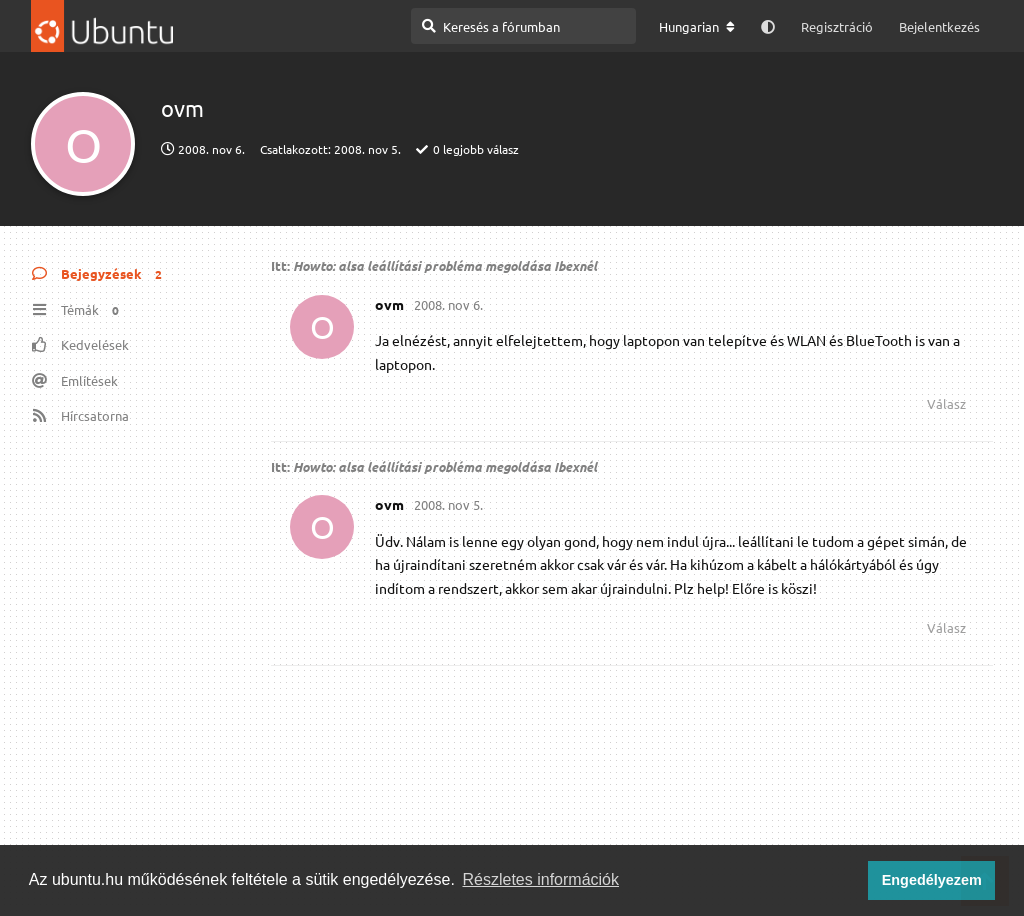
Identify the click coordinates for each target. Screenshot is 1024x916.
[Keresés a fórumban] (523, 26)
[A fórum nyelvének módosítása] (697, 27)
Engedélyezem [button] (932, 880)
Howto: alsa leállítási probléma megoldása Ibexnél (445, 265)
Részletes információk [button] (541, 879)
